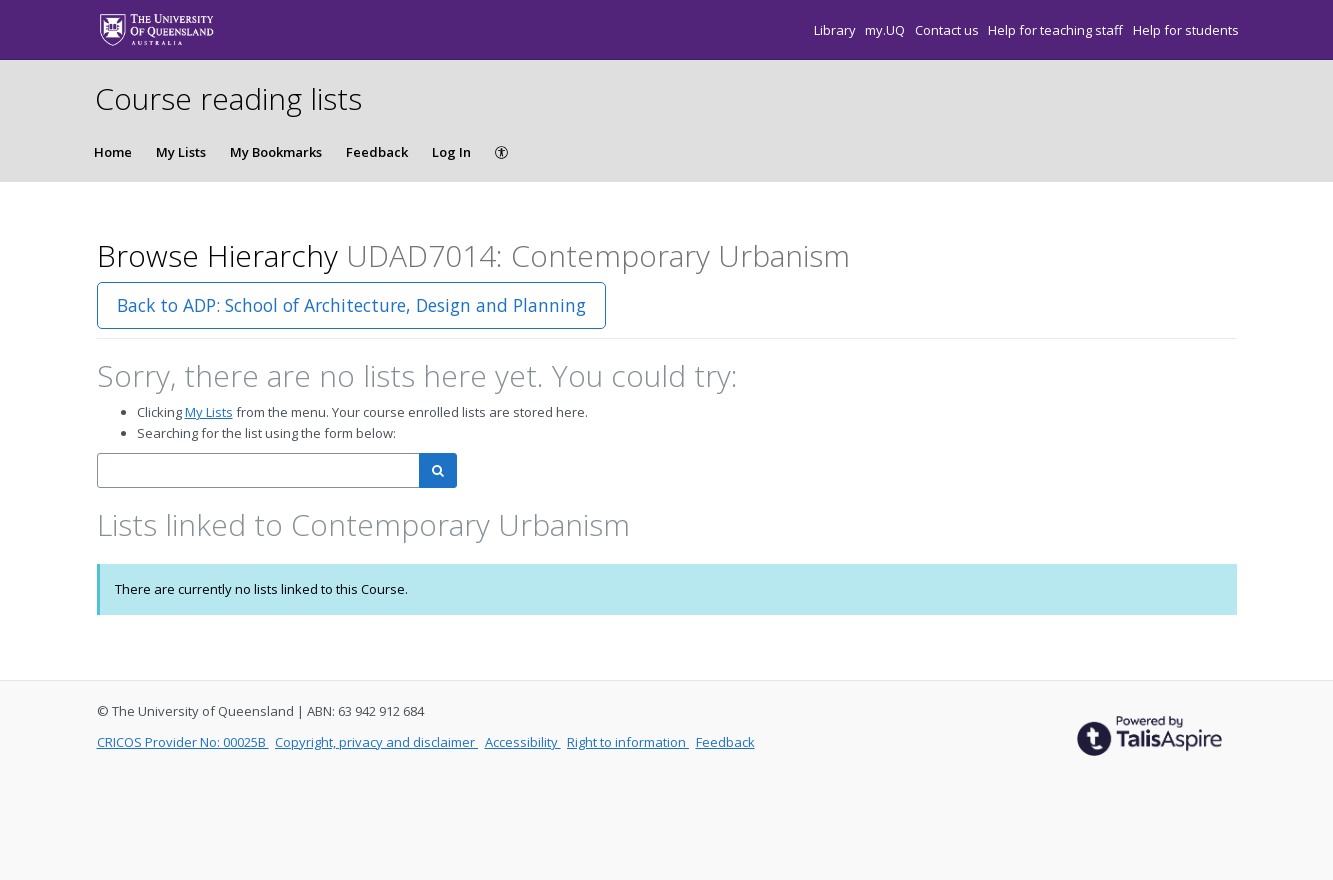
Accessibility (523, 742)
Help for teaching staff (1057, 30)
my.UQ (886, 30)
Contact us (948, 30)
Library (836, 30)
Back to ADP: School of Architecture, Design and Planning (351, 305)
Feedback (377, 152)
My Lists (181, 152)
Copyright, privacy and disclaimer (376, 742)
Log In (451, 152)
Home (113, 152)
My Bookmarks (276, 152)
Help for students (1186, 30)
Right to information (628, 742)
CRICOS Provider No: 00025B (183, 742)
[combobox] (258, 470)
